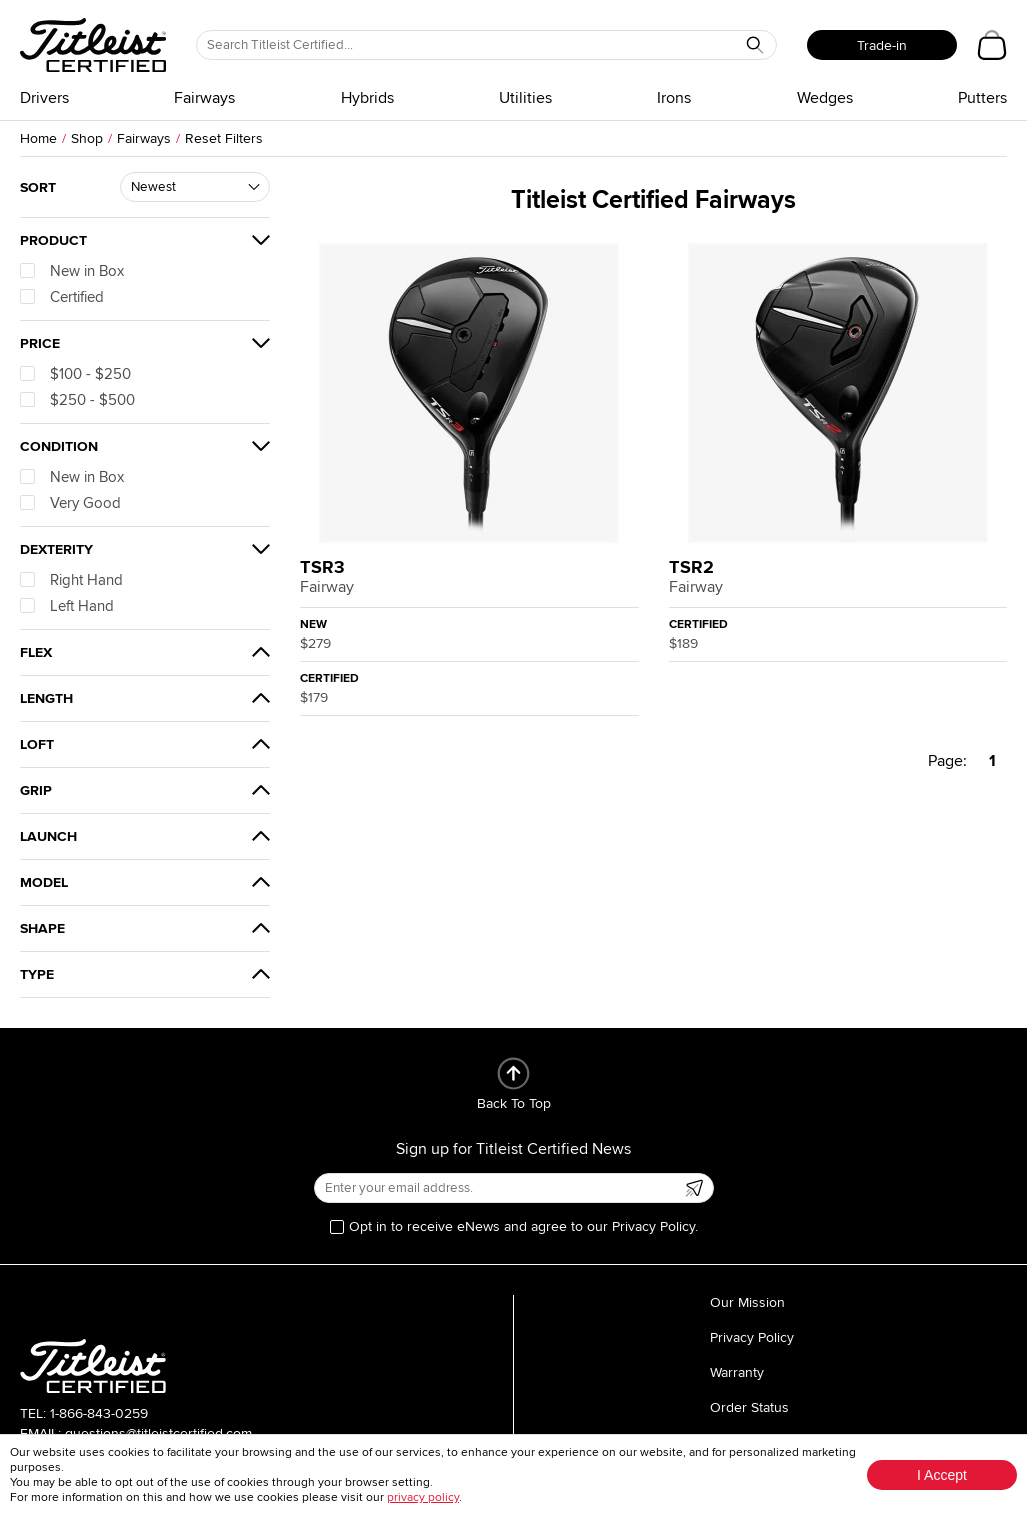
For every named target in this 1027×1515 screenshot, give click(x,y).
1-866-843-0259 (99, 1413)
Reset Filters (224, 138)
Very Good (70, 503)
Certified (62, 297)
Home (38, 138)
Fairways (204, 98)
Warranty (737, 1372)
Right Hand (71, 580)
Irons (674, 98)
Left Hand (67, 606)
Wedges (825, 98)
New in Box (72, 271)
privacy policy (423, 1497)
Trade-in (882, 45)
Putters (982, 98)
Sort (38, 187)
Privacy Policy (752, 1337)
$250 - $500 (77, 400)
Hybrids (367, 98)
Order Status (749, 1407)
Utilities (525, 98)
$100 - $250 (75, 374)
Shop (87, 138)
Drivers (44, 98)
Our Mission (747, 1302)
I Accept (942, 1475)
